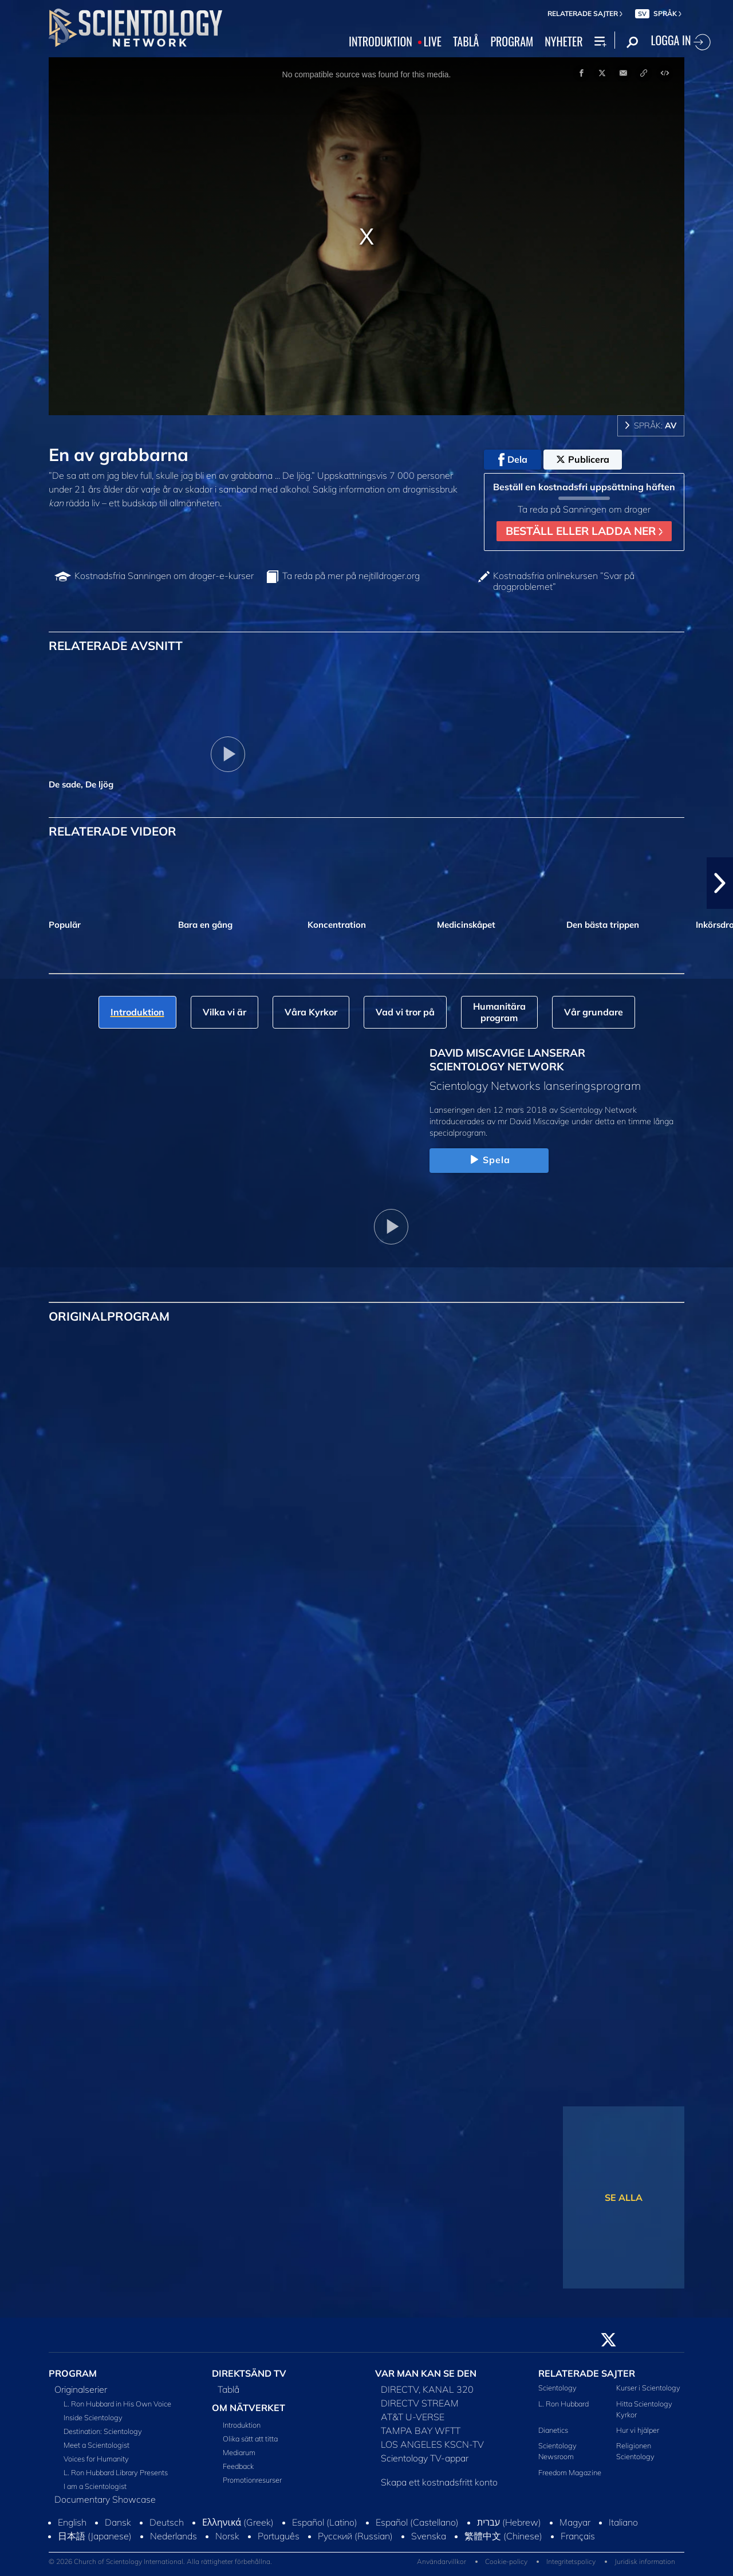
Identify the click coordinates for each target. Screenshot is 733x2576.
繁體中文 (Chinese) (503, 2536)
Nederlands (173, 2536)
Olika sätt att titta (250, 2438)
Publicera (582, 459)
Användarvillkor (441, 2561)
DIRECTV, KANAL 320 (427, 2389)
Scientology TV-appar (424, 2458)
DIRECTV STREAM (420, 2403)
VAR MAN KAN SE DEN (425, 2373)
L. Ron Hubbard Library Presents (116, 2472)
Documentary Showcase (105, 2499)
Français (578, 2536)
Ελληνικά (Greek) (238, 2522)
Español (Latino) (324, 2522)
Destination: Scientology (103, 2431)
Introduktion (242, 2424)
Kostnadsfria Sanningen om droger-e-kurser (164, 575)
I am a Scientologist (95, 2486)
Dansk (118, 2522)
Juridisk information (644, 2561)
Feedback (238, 2466)
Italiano (623, 2522)
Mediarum (239, 2452)
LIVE (433, 42)
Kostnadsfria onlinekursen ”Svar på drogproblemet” (564, 581)
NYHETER (563, 42)
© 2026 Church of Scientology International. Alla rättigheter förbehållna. (160, 2561)
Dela (512, 460)
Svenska (428, 2536)
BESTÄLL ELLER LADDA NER (584, 531)
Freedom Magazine (569, 2472)
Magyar (574, 2522)
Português (278, 2536)
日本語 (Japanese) (95, 2536)
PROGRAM (511, 42)
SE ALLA (624, 2197)
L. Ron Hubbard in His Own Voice (117, 2403)
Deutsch (166, 2522)
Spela (489, 1160)
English (72, 2522)
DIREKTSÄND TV (249, 2373)
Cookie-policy (506, 2561)
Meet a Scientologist (96, 2444)
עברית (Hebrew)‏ (509, 2522)
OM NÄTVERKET (248, 2407)
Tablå (228, 2389)
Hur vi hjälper (637, 2430)
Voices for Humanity (96, 2458)
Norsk (227, 2536)
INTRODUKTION (380, 42)
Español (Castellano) (417, 2522)
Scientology (557, 2387)
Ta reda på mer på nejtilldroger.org (351, 575)
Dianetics (553, 2430)
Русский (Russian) (355, 2536)
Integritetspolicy (571, 2561)
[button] (720, 883)
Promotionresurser (252, 2479)
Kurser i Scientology (648, 2387)
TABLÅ (466, 42)
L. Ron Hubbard (563, 2403)
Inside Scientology (93, 2417)
